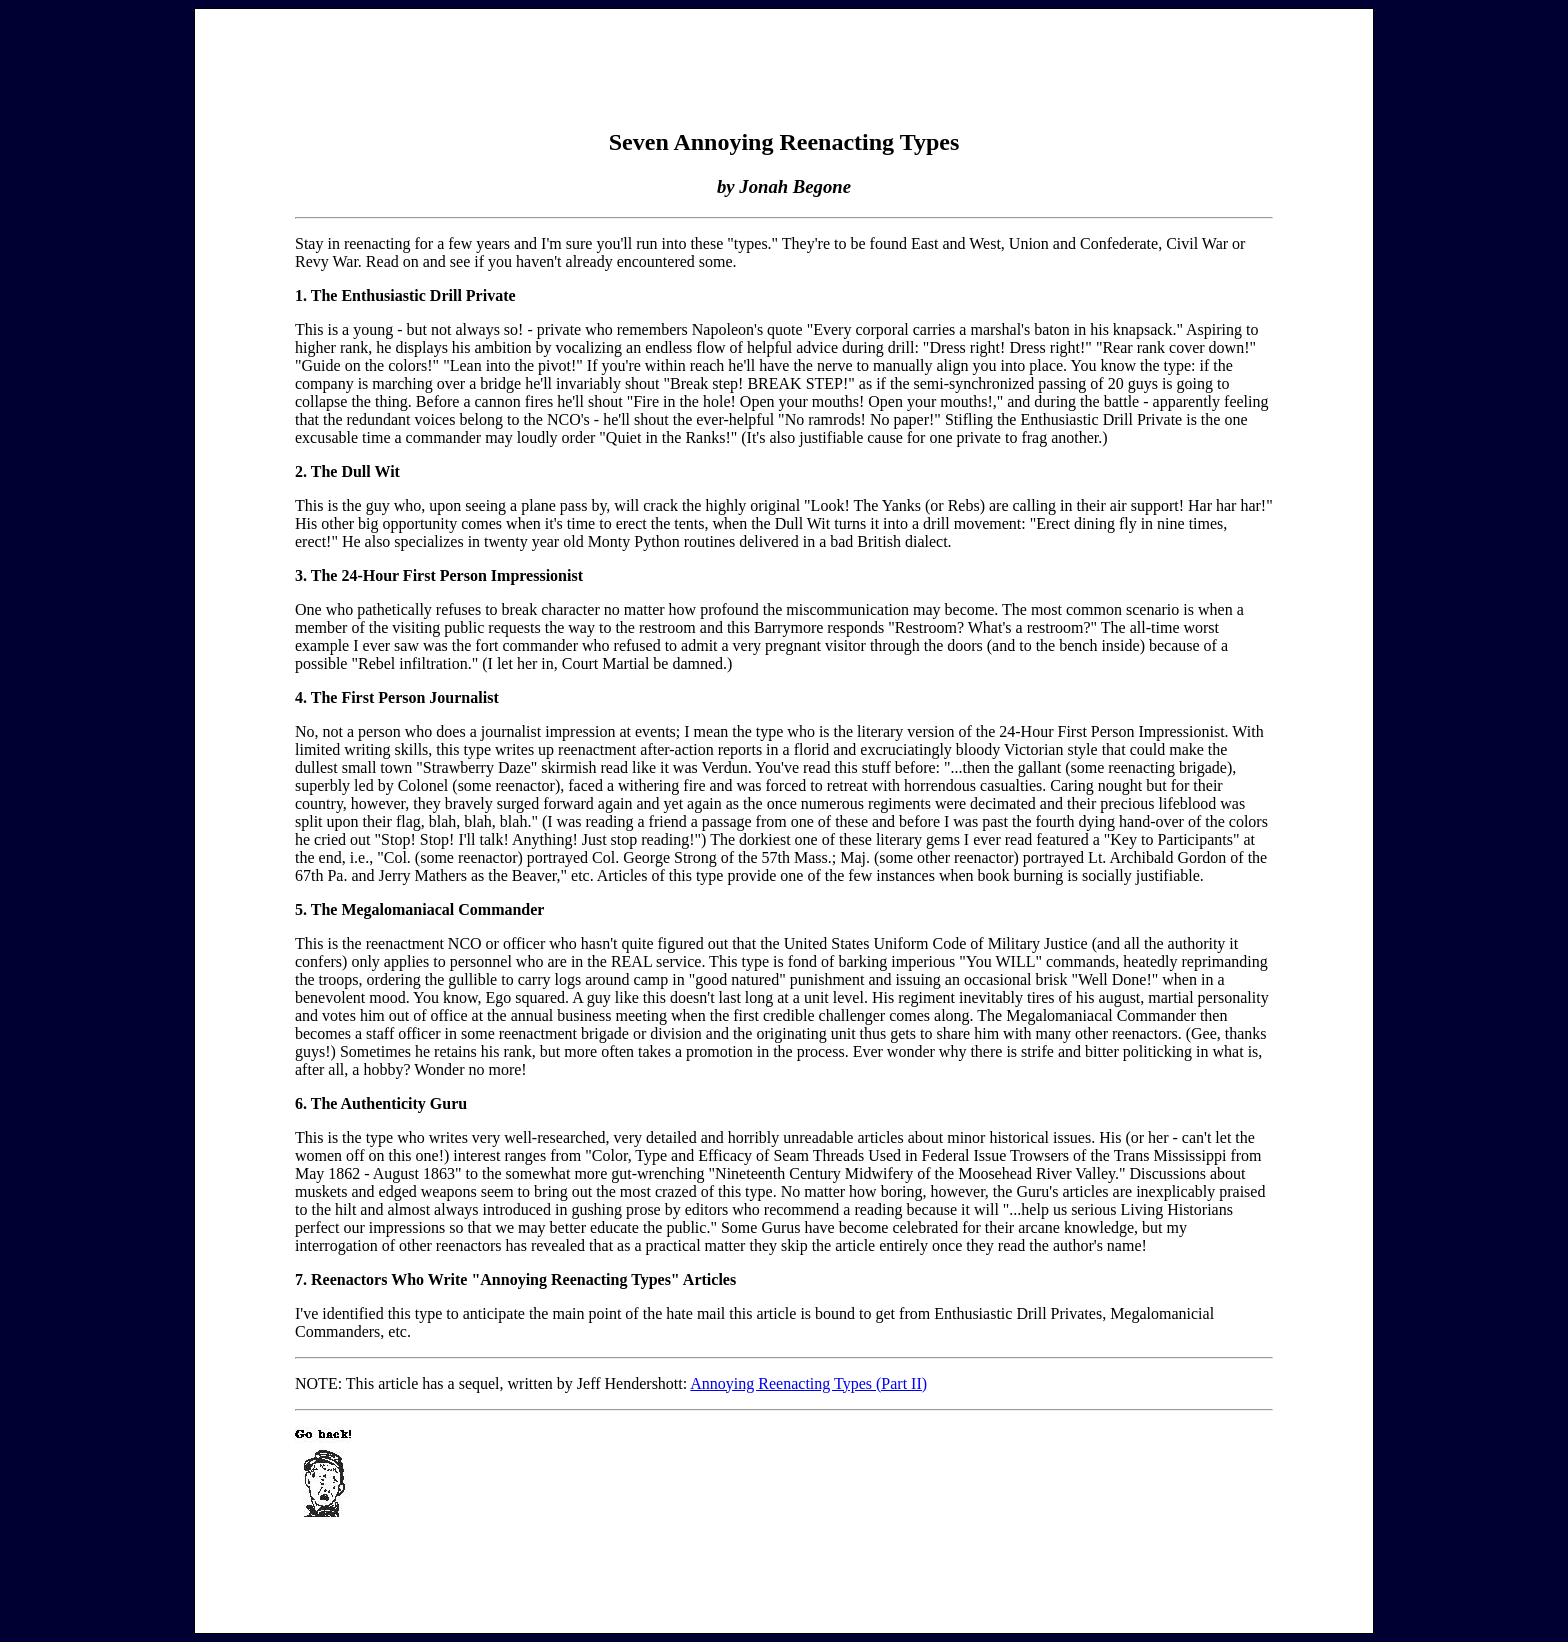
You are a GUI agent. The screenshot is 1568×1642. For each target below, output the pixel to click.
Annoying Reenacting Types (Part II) (808, 1383)
